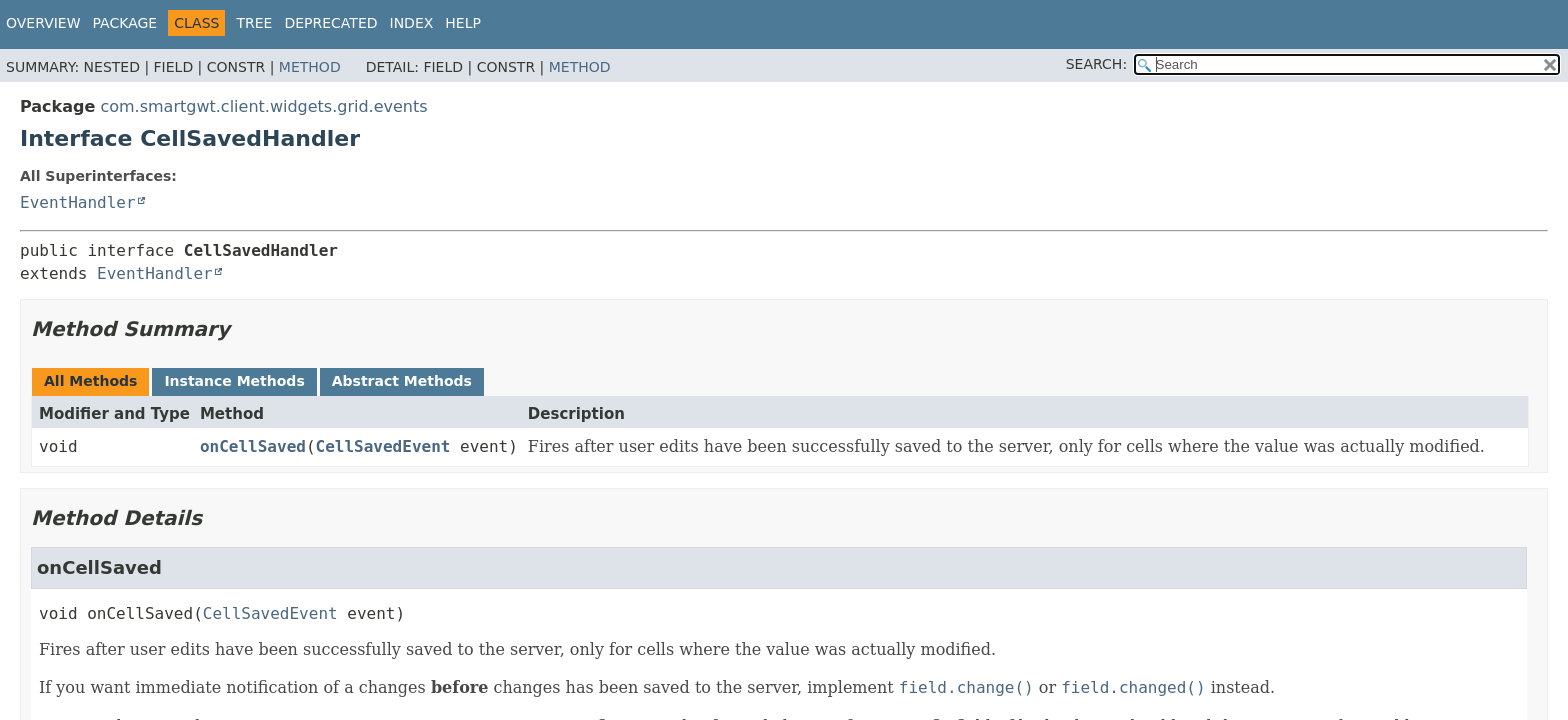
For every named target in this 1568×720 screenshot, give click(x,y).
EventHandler (78, 202)
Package (125, 23)
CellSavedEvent (383, 446)
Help (463, 23)
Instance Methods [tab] (234, 381)
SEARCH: (1096, 64)
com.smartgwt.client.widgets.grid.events (263, 106)
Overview (43, 23)
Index (412, 23)
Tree (254, 23)
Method (310, 67)
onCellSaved (253, 446)
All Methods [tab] (90, 381)
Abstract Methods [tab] (402, 381)
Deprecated (330, 23)
